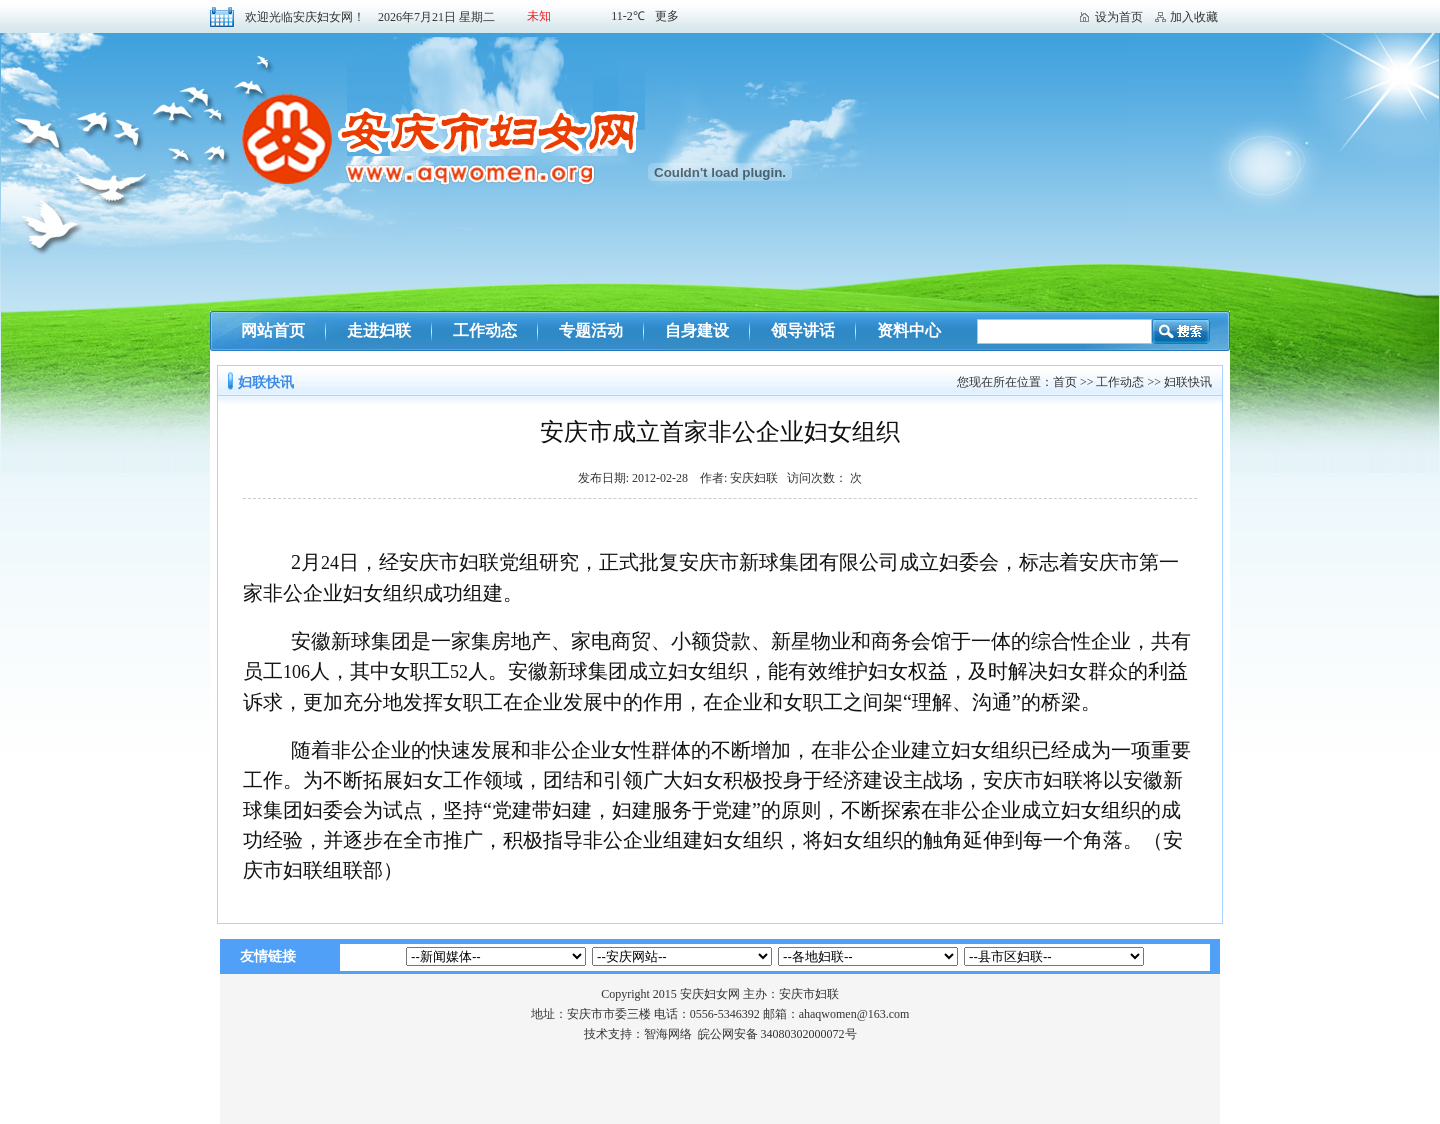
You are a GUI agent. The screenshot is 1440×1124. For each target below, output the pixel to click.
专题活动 (591, 330)
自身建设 (697, 330)
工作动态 (485, 330)
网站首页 (273, 330)
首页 (1065, 382)
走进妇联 (379, 330)
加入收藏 (1194, 17)
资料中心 (909, 330)
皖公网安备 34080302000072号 (777, 1034)
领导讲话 (803, 330)
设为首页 (1119, 17)
